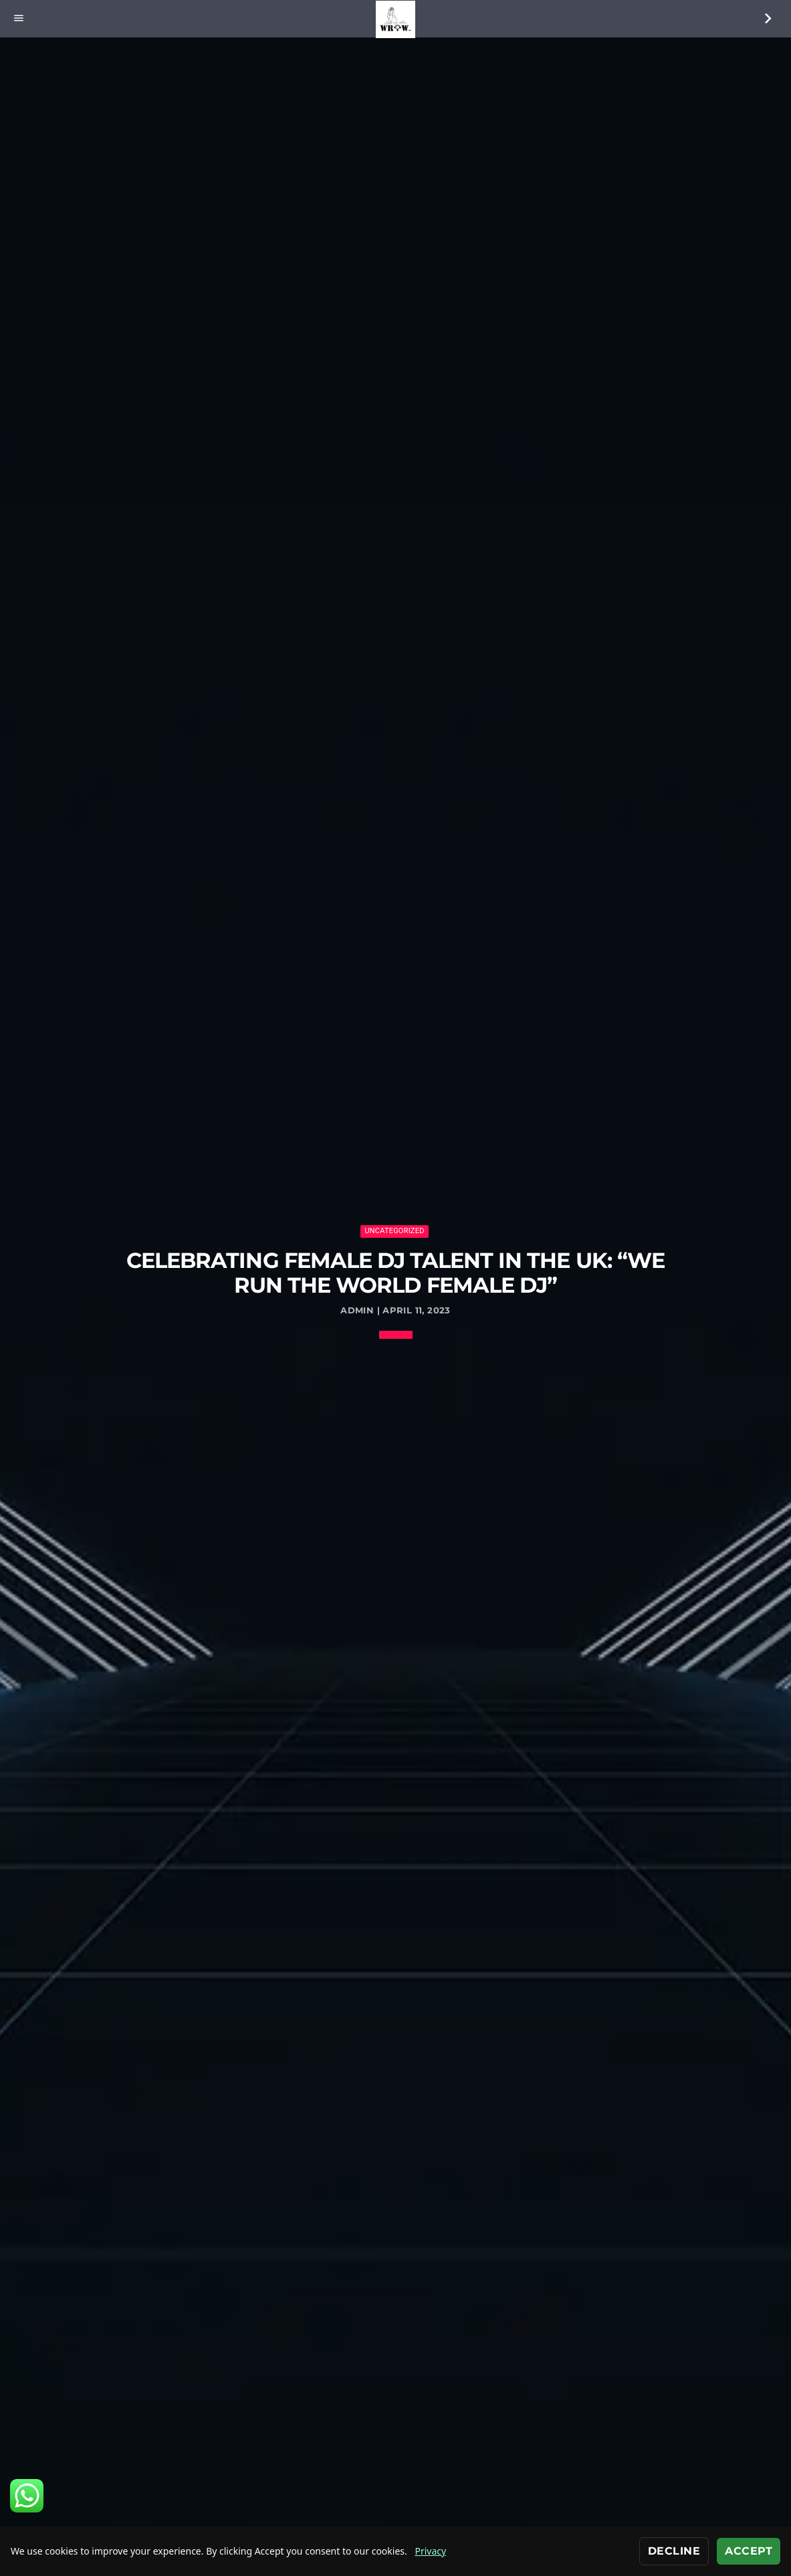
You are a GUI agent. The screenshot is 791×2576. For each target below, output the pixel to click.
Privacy (430, 2551)
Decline (674, 2551)
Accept (748, 2551)
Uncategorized (394, 1230)
